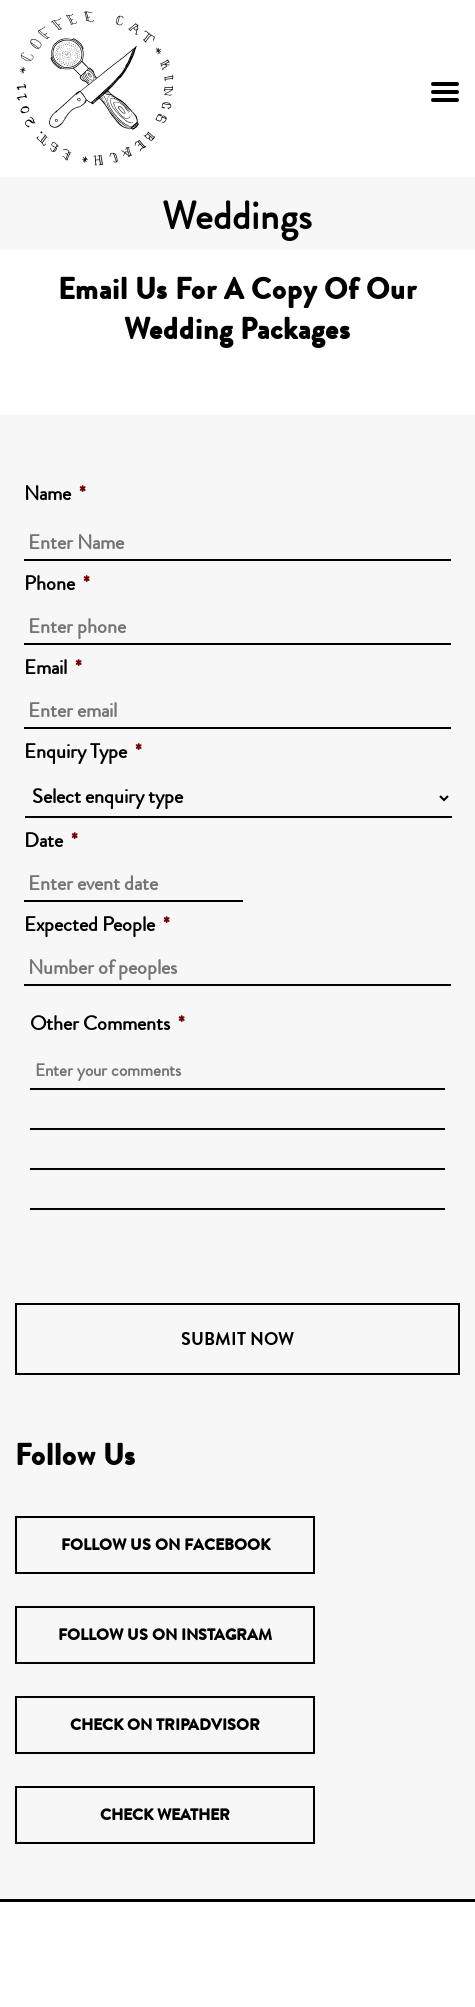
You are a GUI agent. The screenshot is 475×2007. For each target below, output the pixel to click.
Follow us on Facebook (165, 1544)
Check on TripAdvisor (165, 1724)
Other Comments (107, 1024)
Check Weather (165, 1814)
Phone (57, 584)
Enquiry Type (83, 752)
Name (55, 494)
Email (53, 668)
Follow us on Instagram (165, 1634)
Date (51, 841)
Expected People (97, 925)
